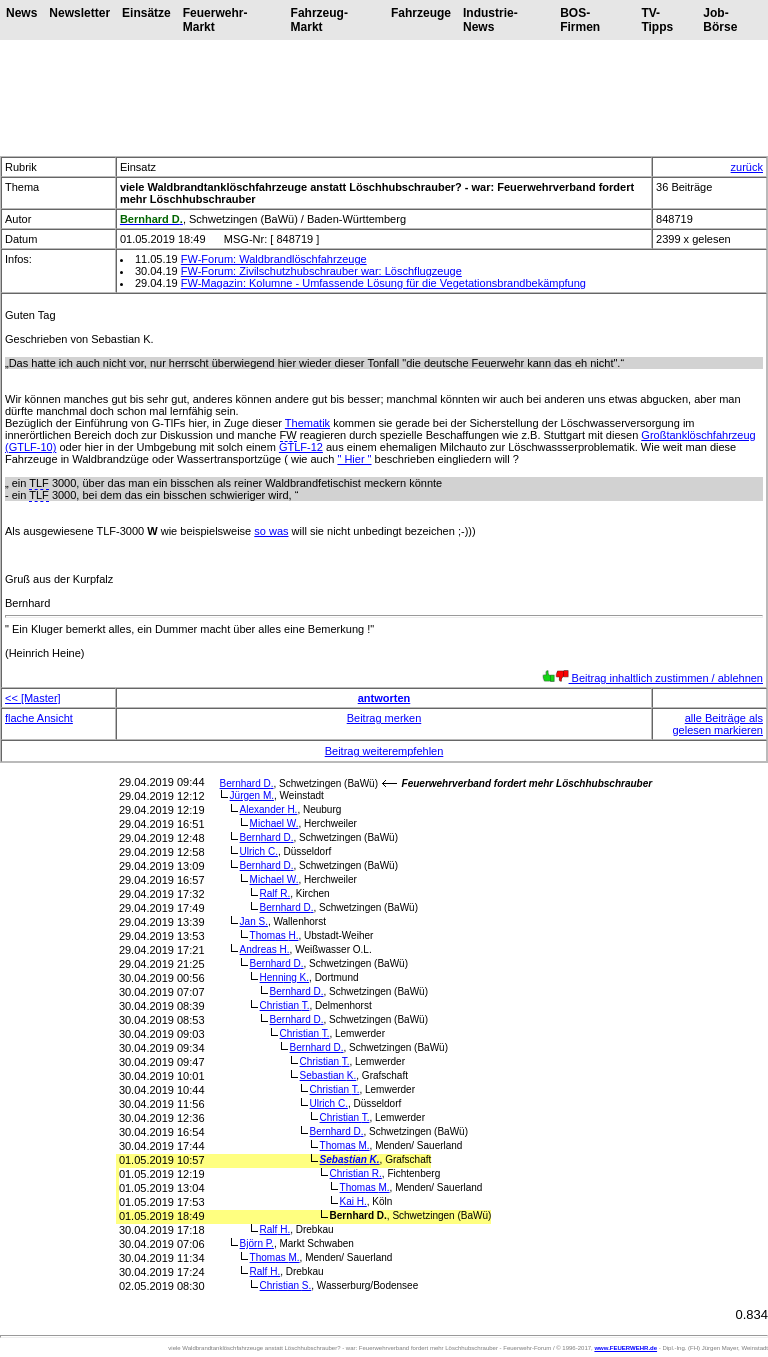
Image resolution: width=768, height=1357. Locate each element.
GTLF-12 (301, 447)
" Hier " (354, 459)
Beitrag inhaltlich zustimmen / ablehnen (652, 678)
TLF (39, 483)
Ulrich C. (259, 851)
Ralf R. (275, 893)
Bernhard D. (247, 783)
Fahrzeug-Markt (319, 20)
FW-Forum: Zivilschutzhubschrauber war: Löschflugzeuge (321, 271)
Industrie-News (490, 20)
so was (271, 531)
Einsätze (146, 13)
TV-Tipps (657, 20)
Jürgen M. (252, 795)
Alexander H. (269, 809)
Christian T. (285, 1005)
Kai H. (353, 1201)
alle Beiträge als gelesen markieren (718, 724)
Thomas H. (274, 935)
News (21, 13)
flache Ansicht (39, 718)
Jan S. (254, 921)
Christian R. (356, 1173)
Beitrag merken (384, 718)
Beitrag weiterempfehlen (384, 751)
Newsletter (79, 13)
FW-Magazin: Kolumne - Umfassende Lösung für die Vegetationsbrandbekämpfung (383, 283)
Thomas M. (345, 1145)
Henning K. (285, 977)
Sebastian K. (328, 1075)
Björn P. (257, 1243)
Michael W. (274, 823)
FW (288, 435)
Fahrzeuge (421, 13)
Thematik (307, 423)
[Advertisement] (384, 98)
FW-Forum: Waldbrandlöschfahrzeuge (274, 259)
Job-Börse (720, 20)
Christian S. (286, 1285)
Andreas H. (265, 949)
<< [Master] (33, 698)
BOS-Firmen (580, 20)
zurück (747, 167)
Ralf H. (275, 1229)
